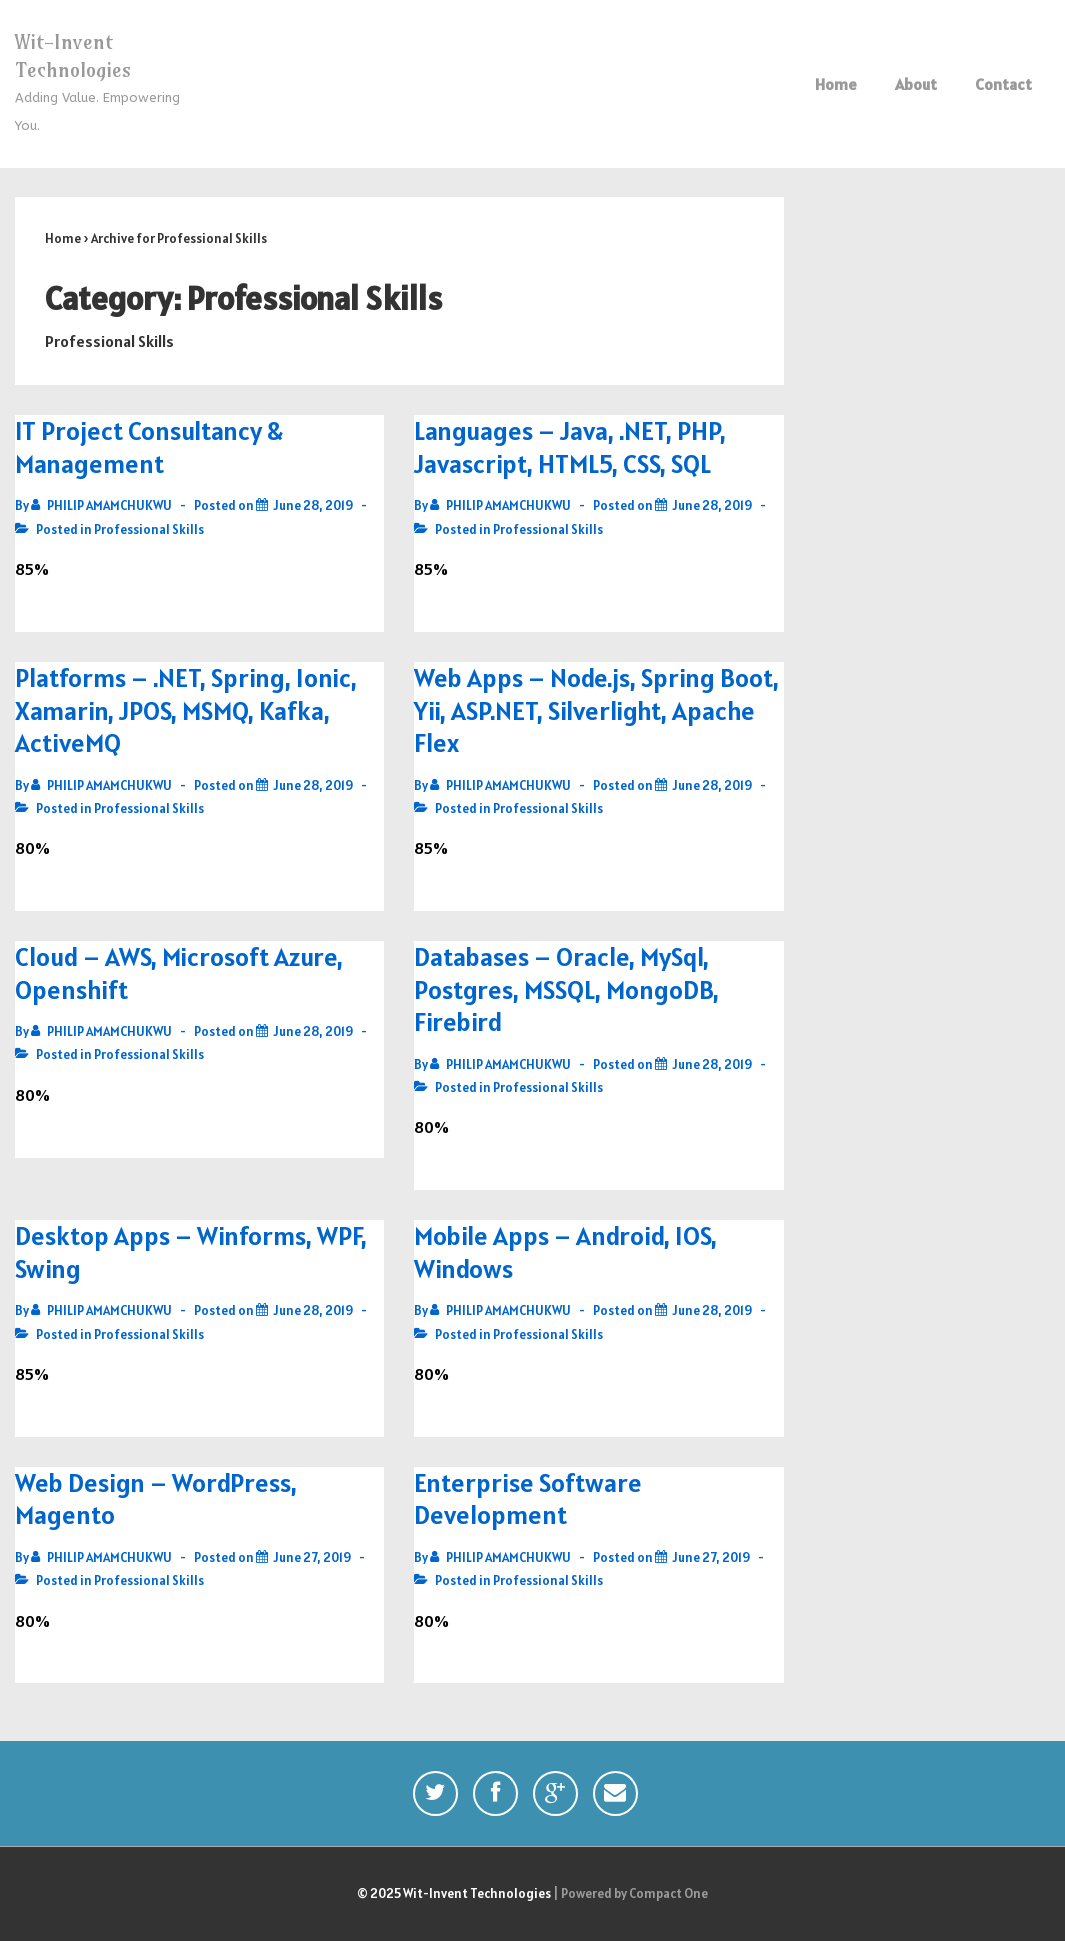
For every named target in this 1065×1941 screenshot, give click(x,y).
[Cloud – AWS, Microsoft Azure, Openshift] (313, 1031)
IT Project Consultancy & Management (149, 447)
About (916, 84)
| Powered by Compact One (630, 1893)
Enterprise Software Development (528, 1499)
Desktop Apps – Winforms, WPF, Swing (191, 1252)
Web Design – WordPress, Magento (156, 1499)
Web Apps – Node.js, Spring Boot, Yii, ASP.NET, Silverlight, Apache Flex (596, 710)
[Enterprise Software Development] (711, 1557)
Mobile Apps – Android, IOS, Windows (565, 1252)
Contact (1003, 84)
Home (836, 84)
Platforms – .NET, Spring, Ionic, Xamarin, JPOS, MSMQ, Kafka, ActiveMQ (186, 710)
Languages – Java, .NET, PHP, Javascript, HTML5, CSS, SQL (570, 447)
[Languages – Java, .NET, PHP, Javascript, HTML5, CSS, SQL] (712, 505)
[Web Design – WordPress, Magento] (312, 1557)
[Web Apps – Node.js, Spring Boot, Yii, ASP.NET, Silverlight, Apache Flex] (712, 785)
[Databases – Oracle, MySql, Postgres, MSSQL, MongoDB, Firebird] (712, 1064)
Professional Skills (149, 529)
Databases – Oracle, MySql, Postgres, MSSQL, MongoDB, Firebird (566, 989)
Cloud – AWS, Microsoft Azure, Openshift (179, 973)
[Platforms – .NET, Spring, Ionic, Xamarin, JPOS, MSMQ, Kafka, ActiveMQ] (313, 785)
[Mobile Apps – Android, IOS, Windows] (712, 1310)
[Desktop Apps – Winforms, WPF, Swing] (313, 1310)
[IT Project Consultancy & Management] (313, 505)
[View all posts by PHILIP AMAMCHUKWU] (102, 505)
